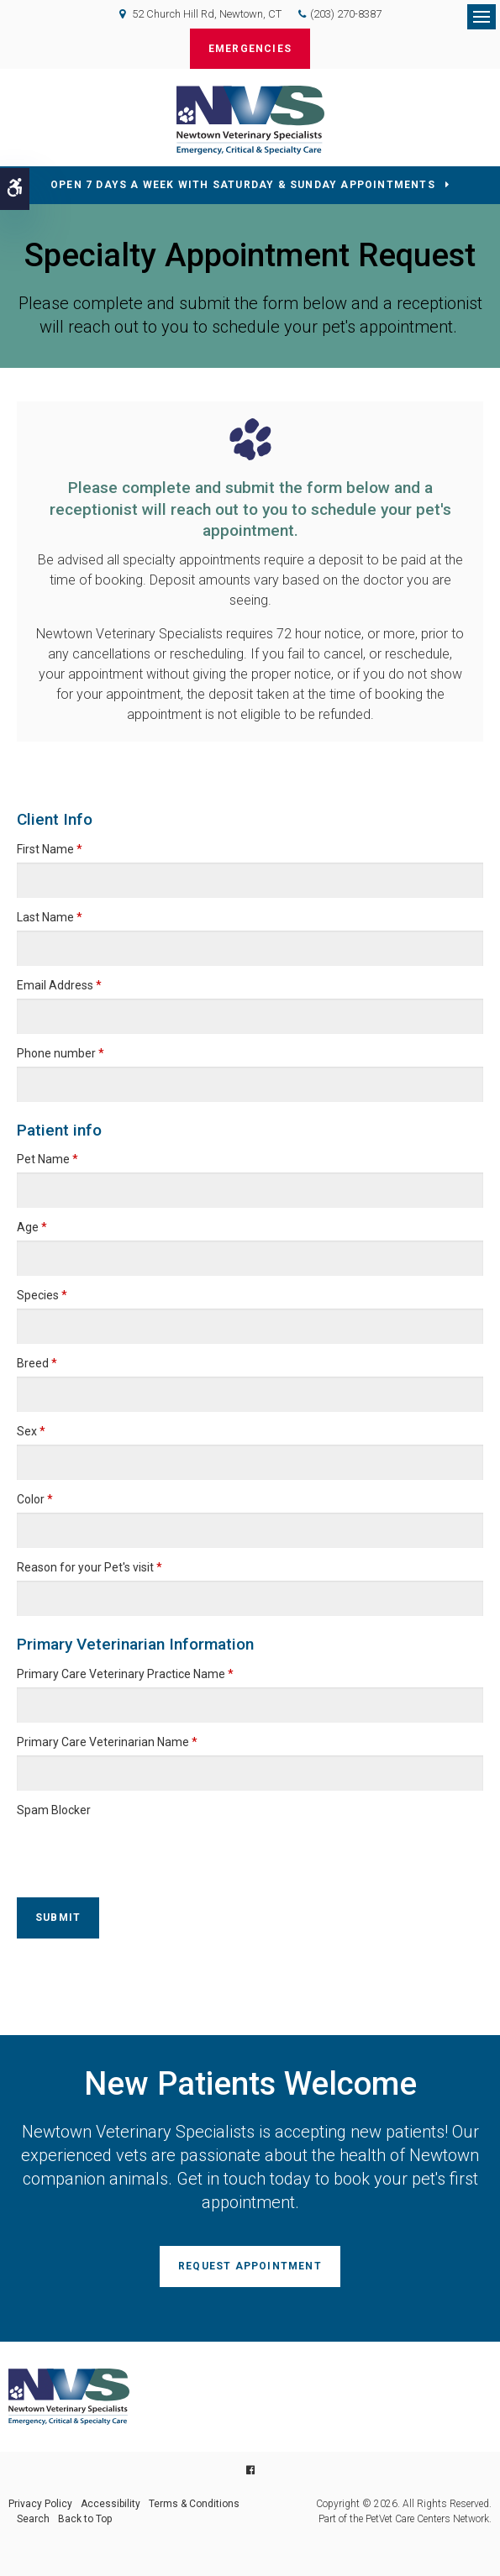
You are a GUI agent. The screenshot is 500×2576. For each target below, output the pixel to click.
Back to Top (85, 2519)
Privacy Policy (40, 2504)
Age (32, 1227)
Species (42, 1295)
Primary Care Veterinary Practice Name (125, 1674)
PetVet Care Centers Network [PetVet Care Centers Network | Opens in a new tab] (427, 2519)
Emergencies (250, 49)
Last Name (49, 917)
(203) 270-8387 (346, 14)
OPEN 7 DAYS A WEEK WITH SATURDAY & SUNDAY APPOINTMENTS (242, 185)
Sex (31, 1431)
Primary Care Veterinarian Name (107, 1742)
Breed (37, 1363)
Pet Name (47, 1159)
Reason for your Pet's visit (89, 1567)
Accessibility (110, 2504)
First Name (49, 849)
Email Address (59, 985)
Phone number (60, 1053)
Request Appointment (250, 2266)
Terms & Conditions (194, 2504)
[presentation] (115, 1848)
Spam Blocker (54, 1810)
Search (33, 2519)
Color (35, 1499)
